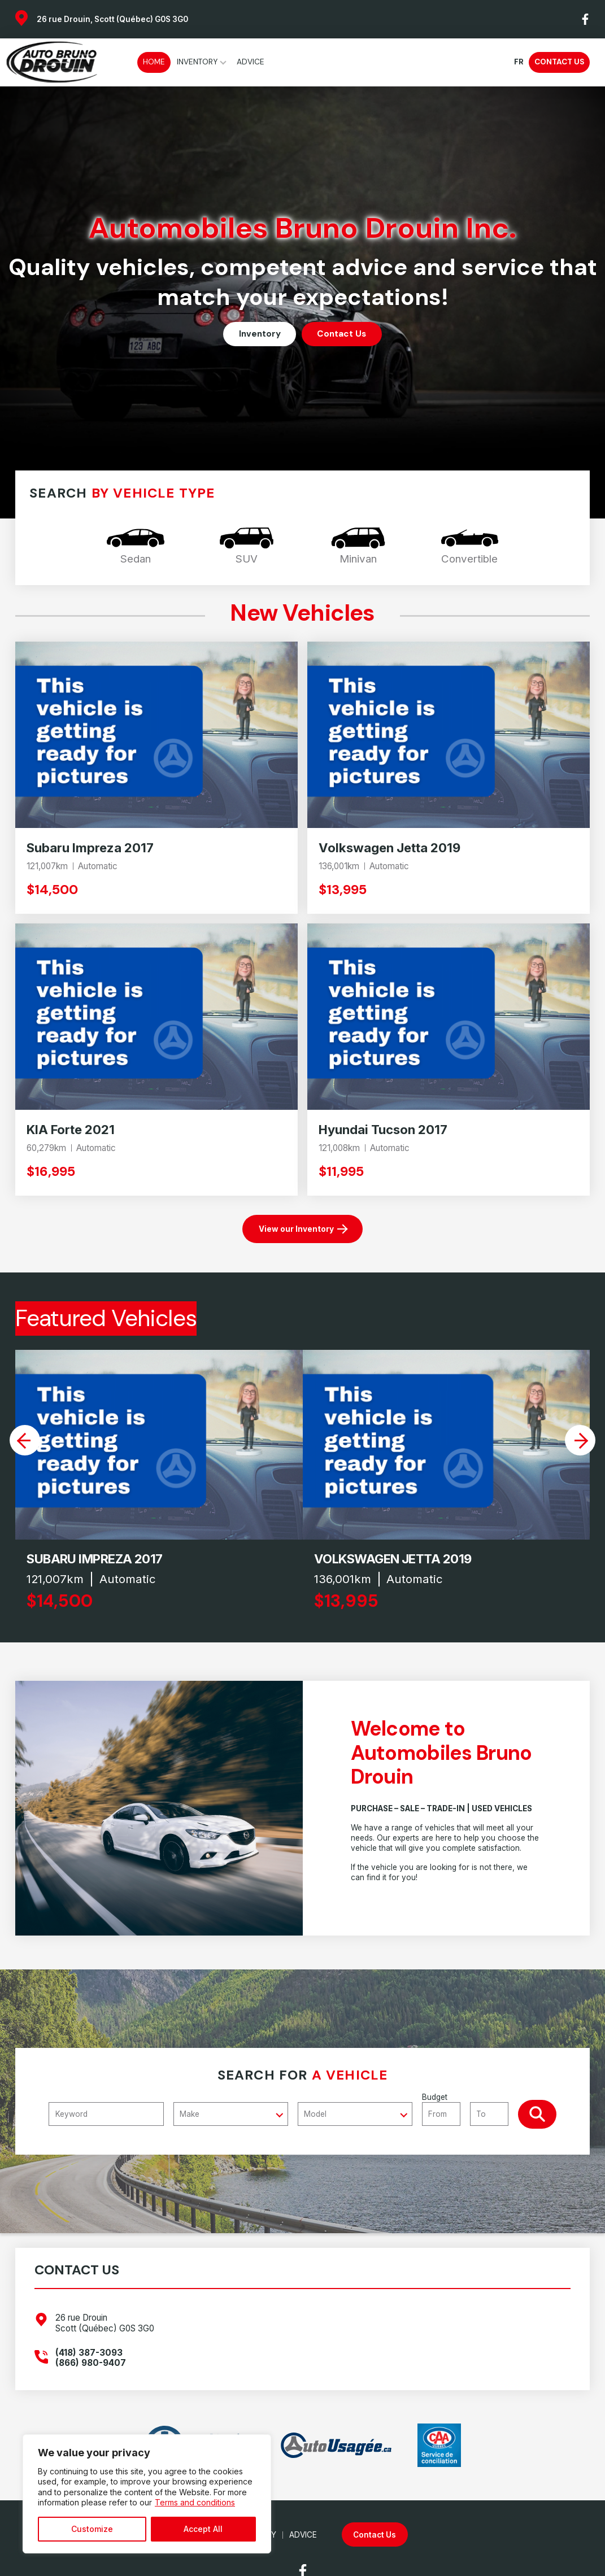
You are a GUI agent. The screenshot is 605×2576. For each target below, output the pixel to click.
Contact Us (559, 62)
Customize (92, 2529)
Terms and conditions (195, 2502)
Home (154, 62)
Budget (470, 2109)
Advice (250, 62)
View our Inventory (296, 1228)
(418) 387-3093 (89, 2353)
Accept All (203, 2529)
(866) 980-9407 (90, 2363)
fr (518, 62)
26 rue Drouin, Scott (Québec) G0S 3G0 (112, 19)
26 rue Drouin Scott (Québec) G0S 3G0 (104, 2323)
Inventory (197, 62)
